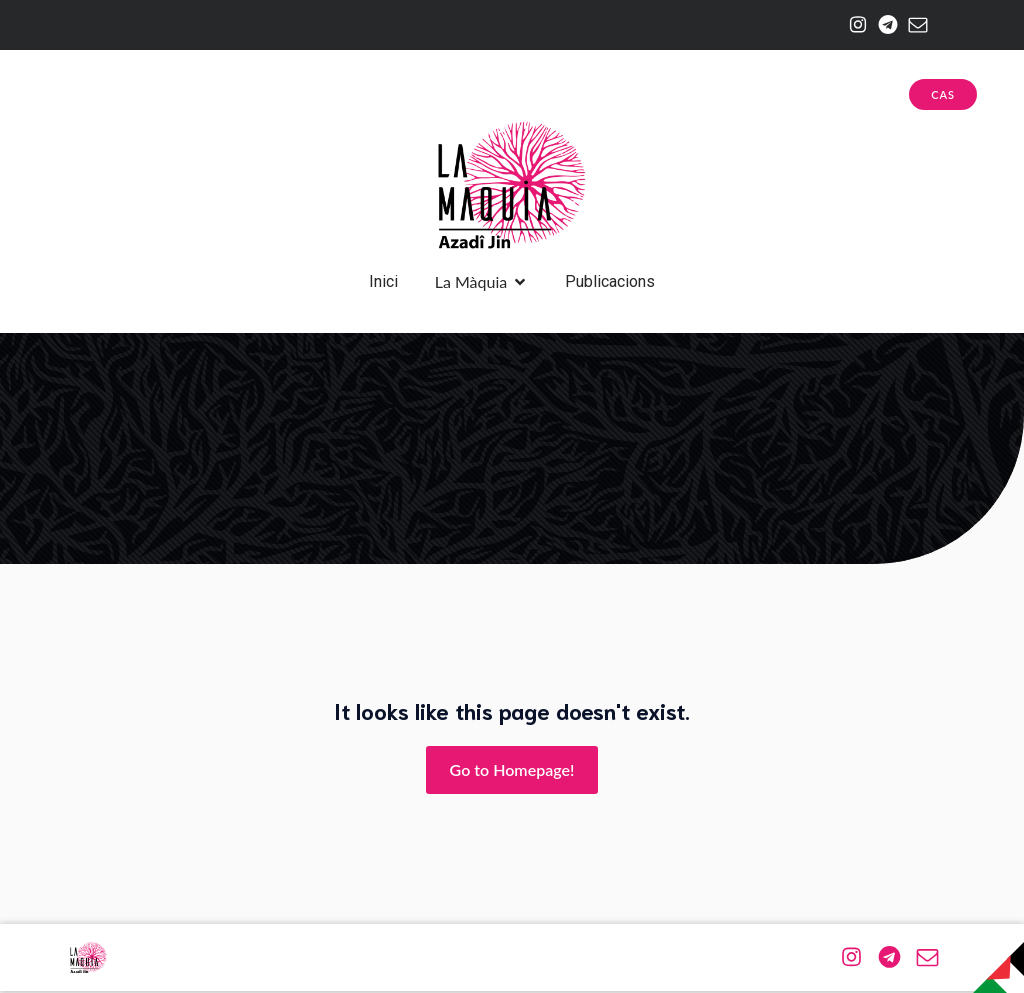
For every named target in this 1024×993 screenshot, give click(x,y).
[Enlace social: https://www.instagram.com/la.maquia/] (853, 25)
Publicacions (610, 282)
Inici (383, 282)
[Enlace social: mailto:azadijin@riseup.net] (913, 25)
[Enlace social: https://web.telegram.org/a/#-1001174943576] (883, 25)
